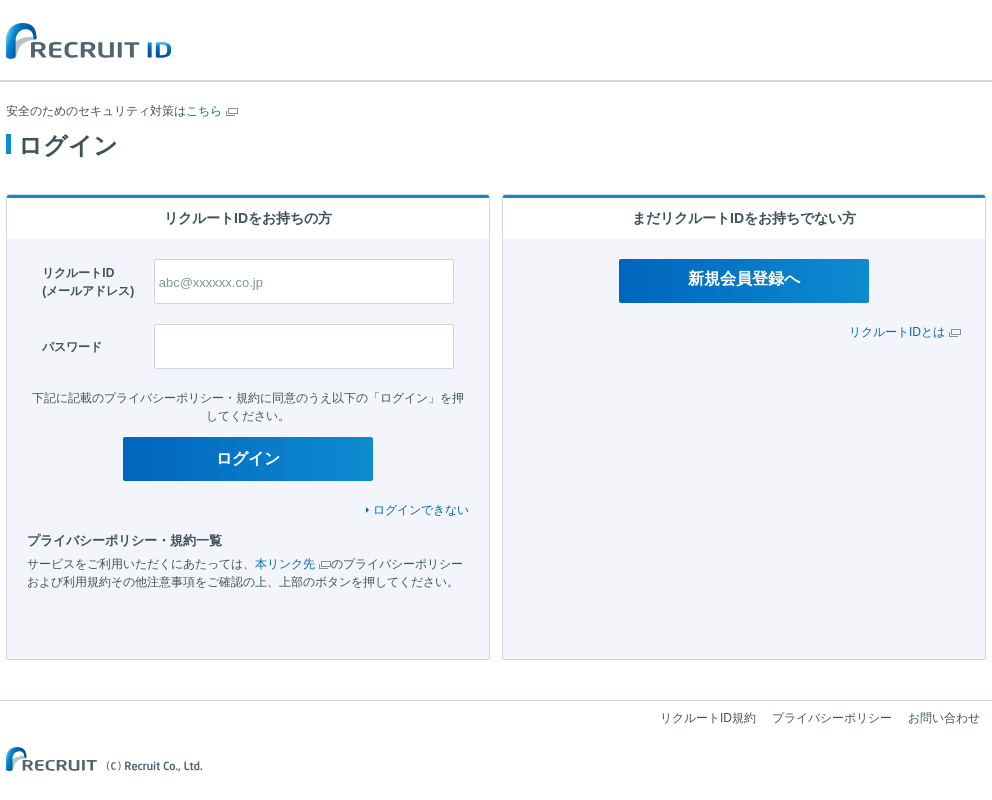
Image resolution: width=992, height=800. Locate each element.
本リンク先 (285, 564)
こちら (204, 111)
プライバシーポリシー (832, 718)
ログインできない (421, 510)
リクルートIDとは (897, 332)
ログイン (248, 458)
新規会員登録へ (744, 278)
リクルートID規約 (708, 718)
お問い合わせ (944, 718)
